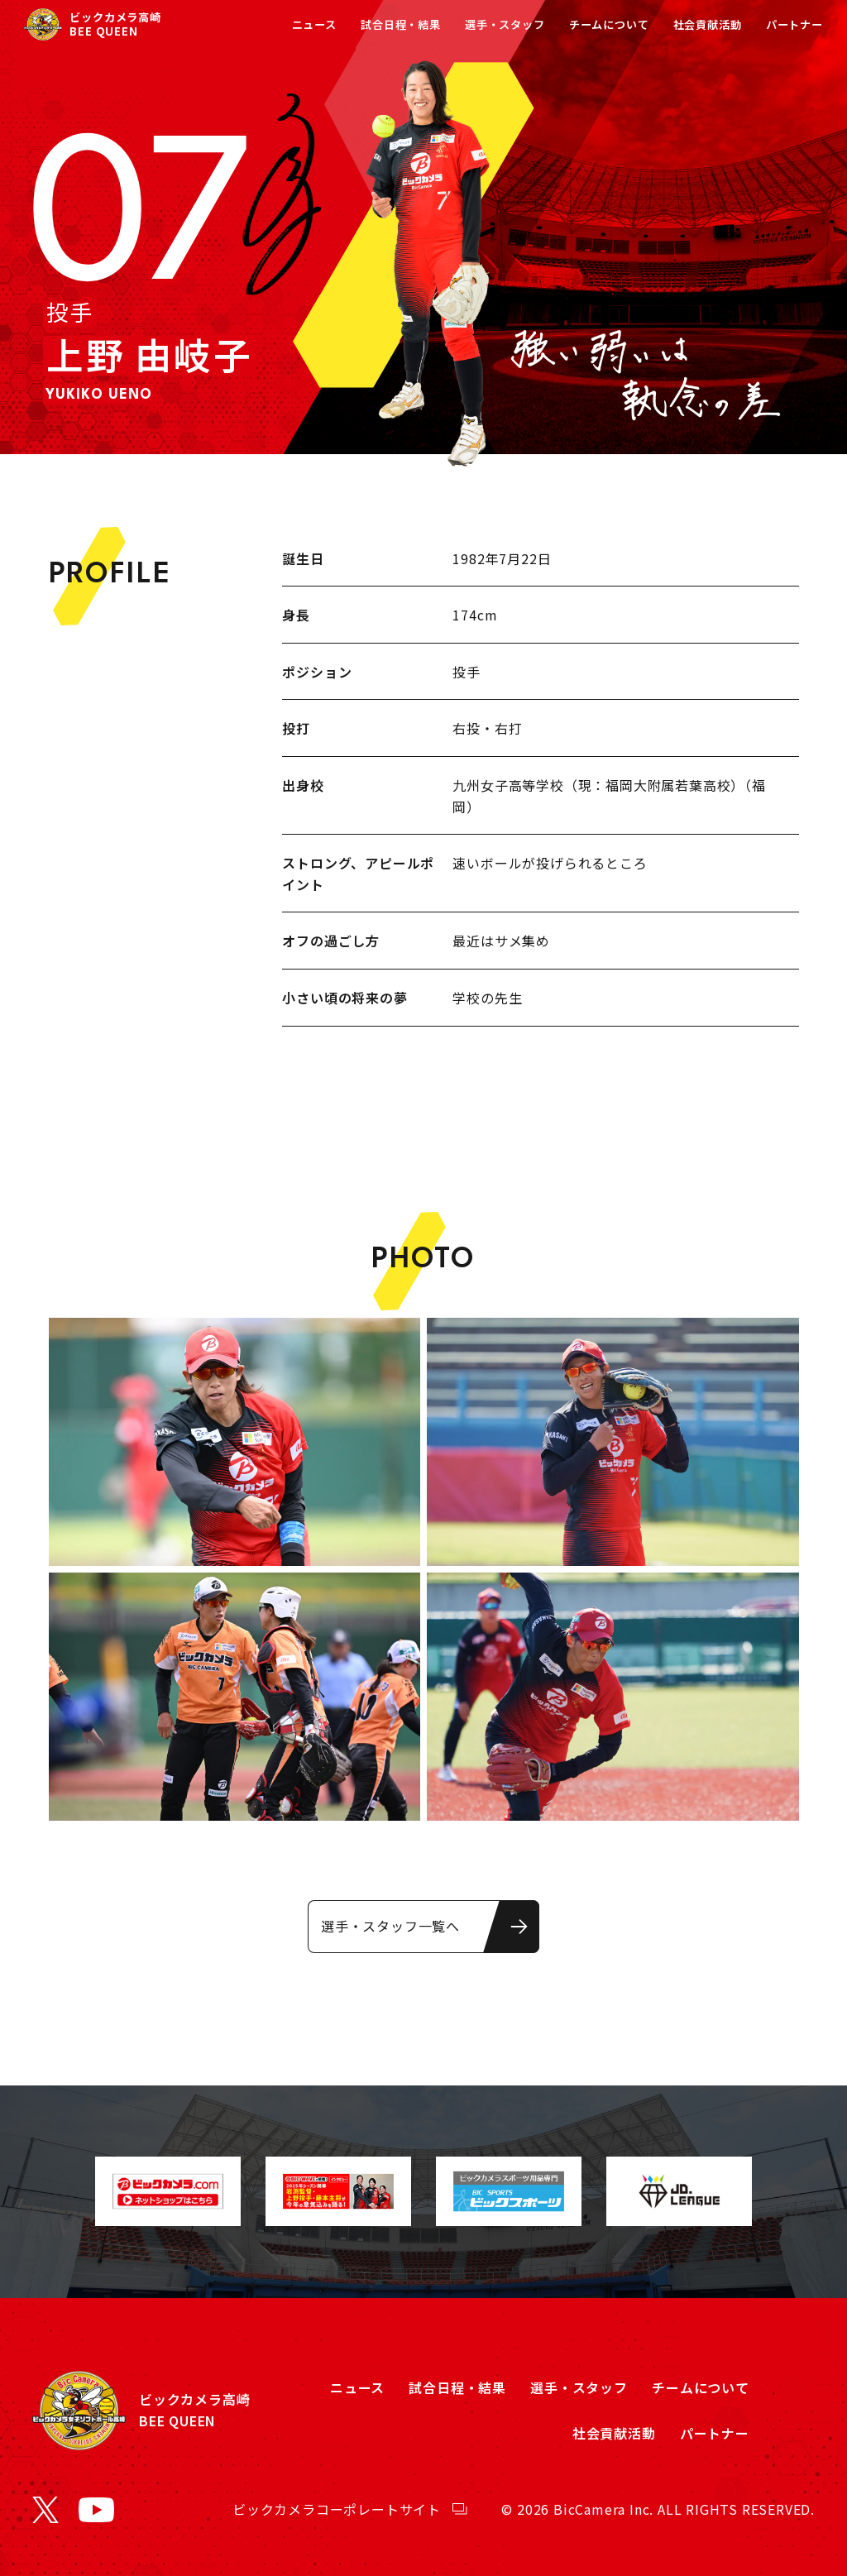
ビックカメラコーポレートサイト (336, 2509)
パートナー (794, 24)
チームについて (609, 24)
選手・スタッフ (505, 24)
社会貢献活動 (707, 24)
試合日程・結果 (401, 24)
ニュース (314, 24)
